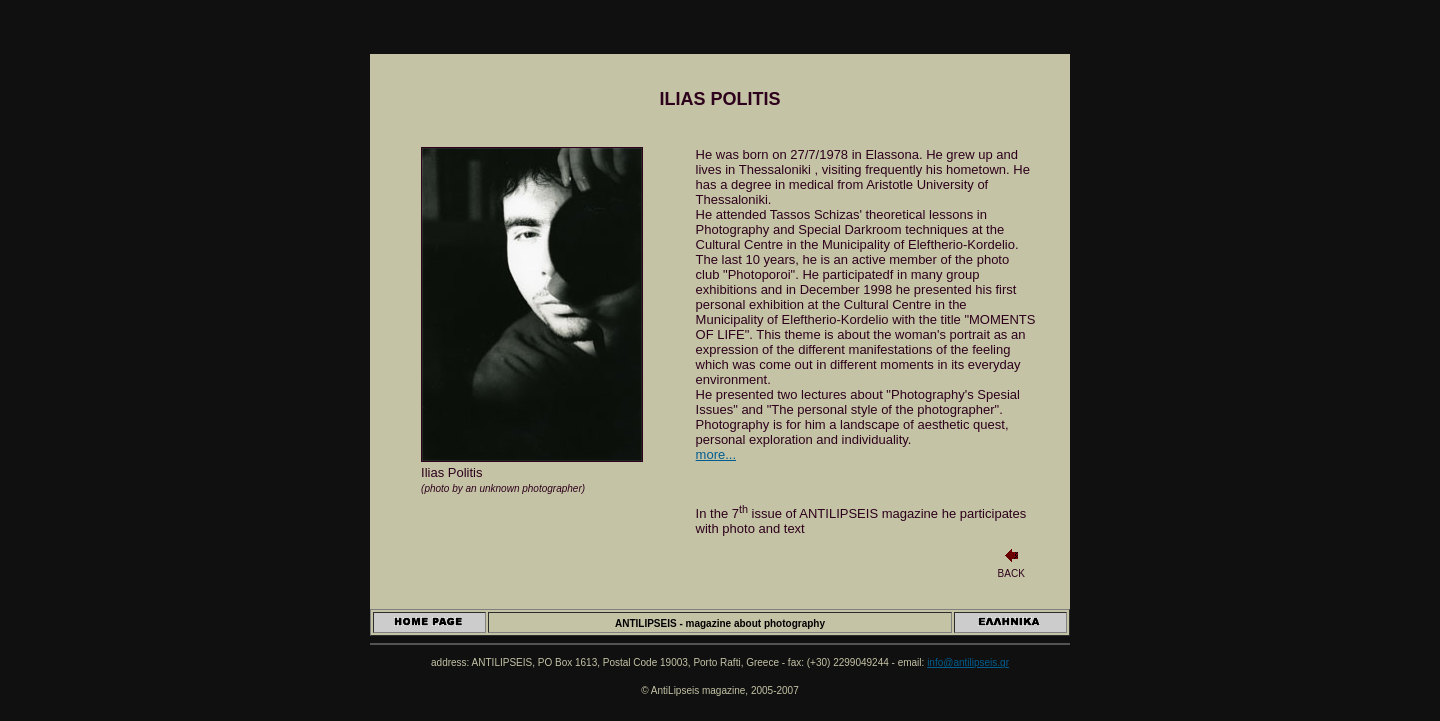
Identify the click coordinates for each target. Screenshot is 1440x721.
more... (716, 454)
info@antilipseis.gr (968, 662)
